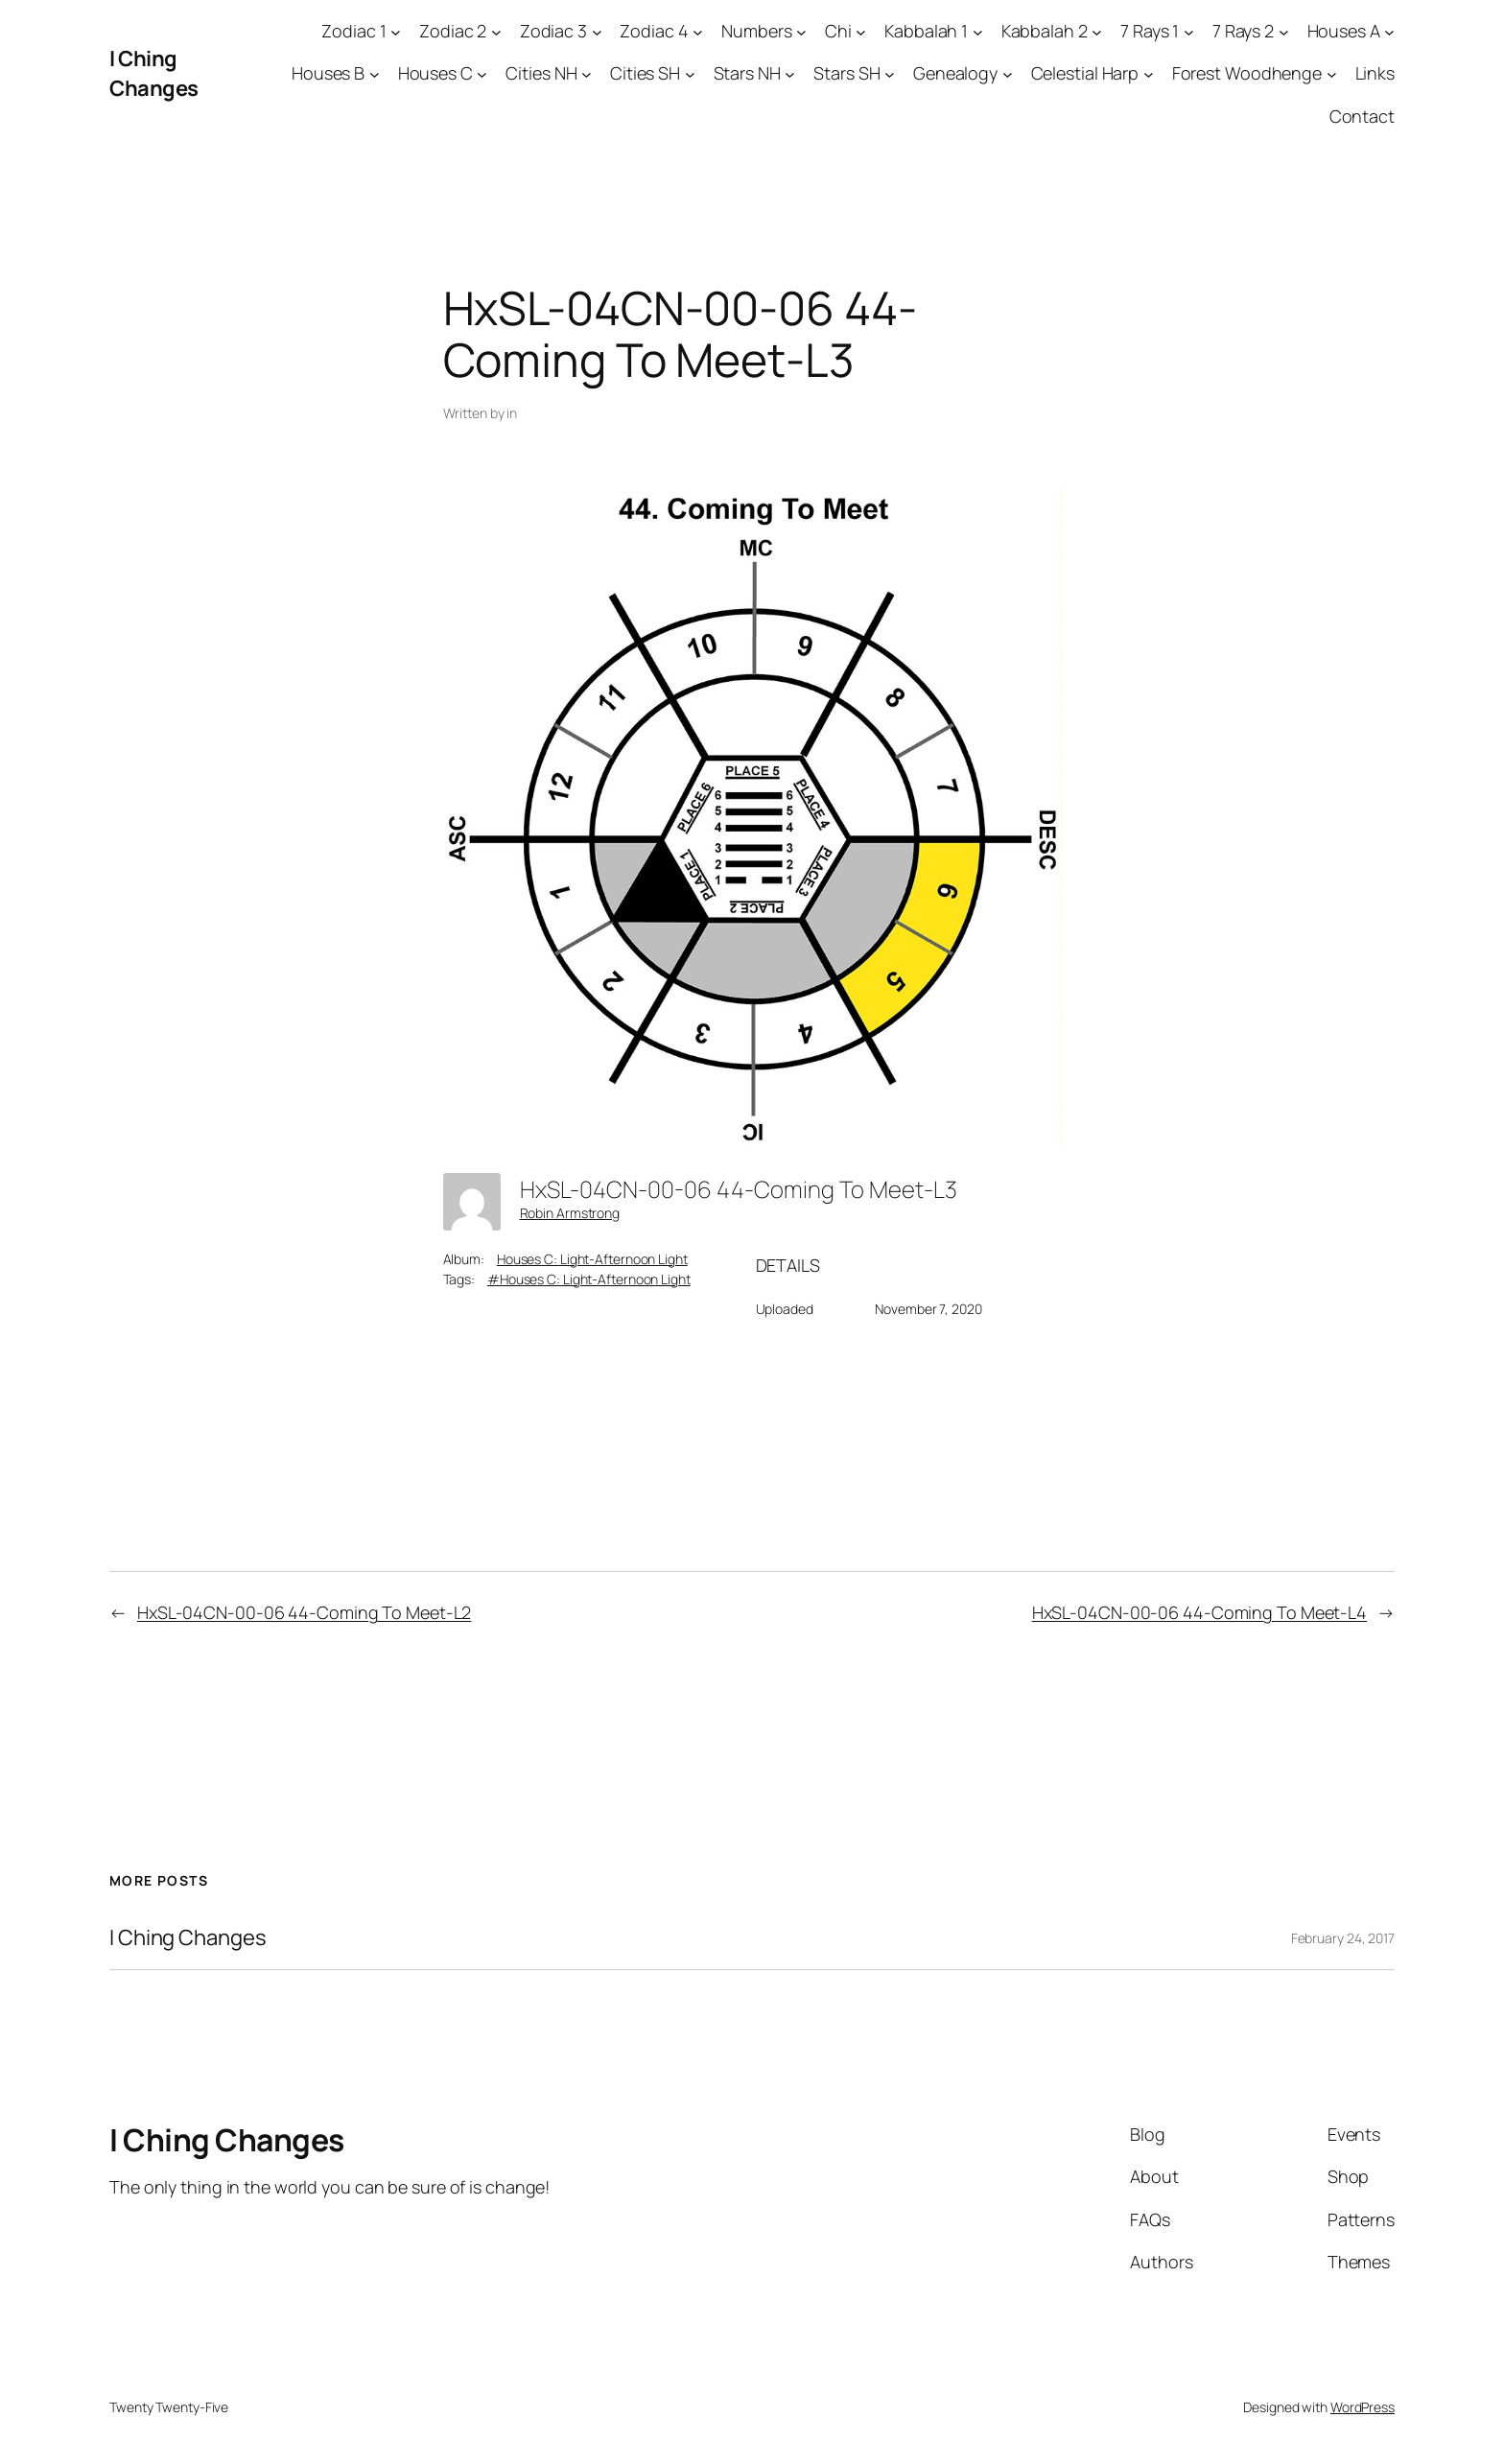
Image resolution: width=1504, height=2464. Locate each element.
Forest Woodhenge (1247, 72)
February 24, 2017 (1343, 1938)
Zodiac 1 (353, 30)
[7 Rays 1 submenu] (1189, 31)
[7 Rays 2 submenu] (1284, 31)
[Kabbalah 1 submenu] (978, 31)
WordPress (1362, 2407)
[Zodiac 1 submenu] (395, 31)
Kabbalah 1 (926, 30)
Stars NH (747, 72)
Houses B (328, 72)
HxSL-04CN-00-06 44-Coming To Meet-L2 (304, 1612)
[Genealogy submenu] (1007, 74)
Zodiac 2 (452, 30)
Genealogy (955, 72)
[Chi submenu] (861, 31)
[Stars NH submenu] (790, 74)
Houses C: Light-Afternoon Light (592, 1259)
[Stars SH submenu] (889, 74)
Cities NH (540, 72)
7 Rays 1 (1149, 30)
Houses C (435, 72)
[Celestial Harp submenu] (1148, 74)
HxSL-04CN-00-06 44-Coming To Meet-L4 (1199, 1612)
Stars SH (846, 72)
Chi (838, 30)
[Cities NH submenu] (586, 74)
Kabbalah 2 (1044, 30)
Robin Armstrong (570, 1213)
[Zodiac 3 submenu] (597, 31)
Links (1375, 72)
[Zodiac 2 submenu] (496, 31)
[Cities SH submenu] (690, 74)
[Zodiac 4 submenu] (698, 31)
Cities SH (645, 72)
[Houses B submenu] (374, 74)
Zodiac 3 (553, 30)
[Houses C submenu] (482, 74)
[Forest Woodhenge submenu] (1332, 74)
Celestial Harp (1085, 72)
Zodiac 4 (654, 30)
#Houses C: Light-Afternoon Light (589, 1279)
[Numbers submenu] (801, 31)
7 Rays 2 (1243, 30)
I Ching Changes (154, 73)
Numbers (756, 30)
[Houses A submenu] (1389, 31)
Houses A (1343, 30)
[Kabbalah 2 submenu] (1097, 31)
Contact (1362, 116)
